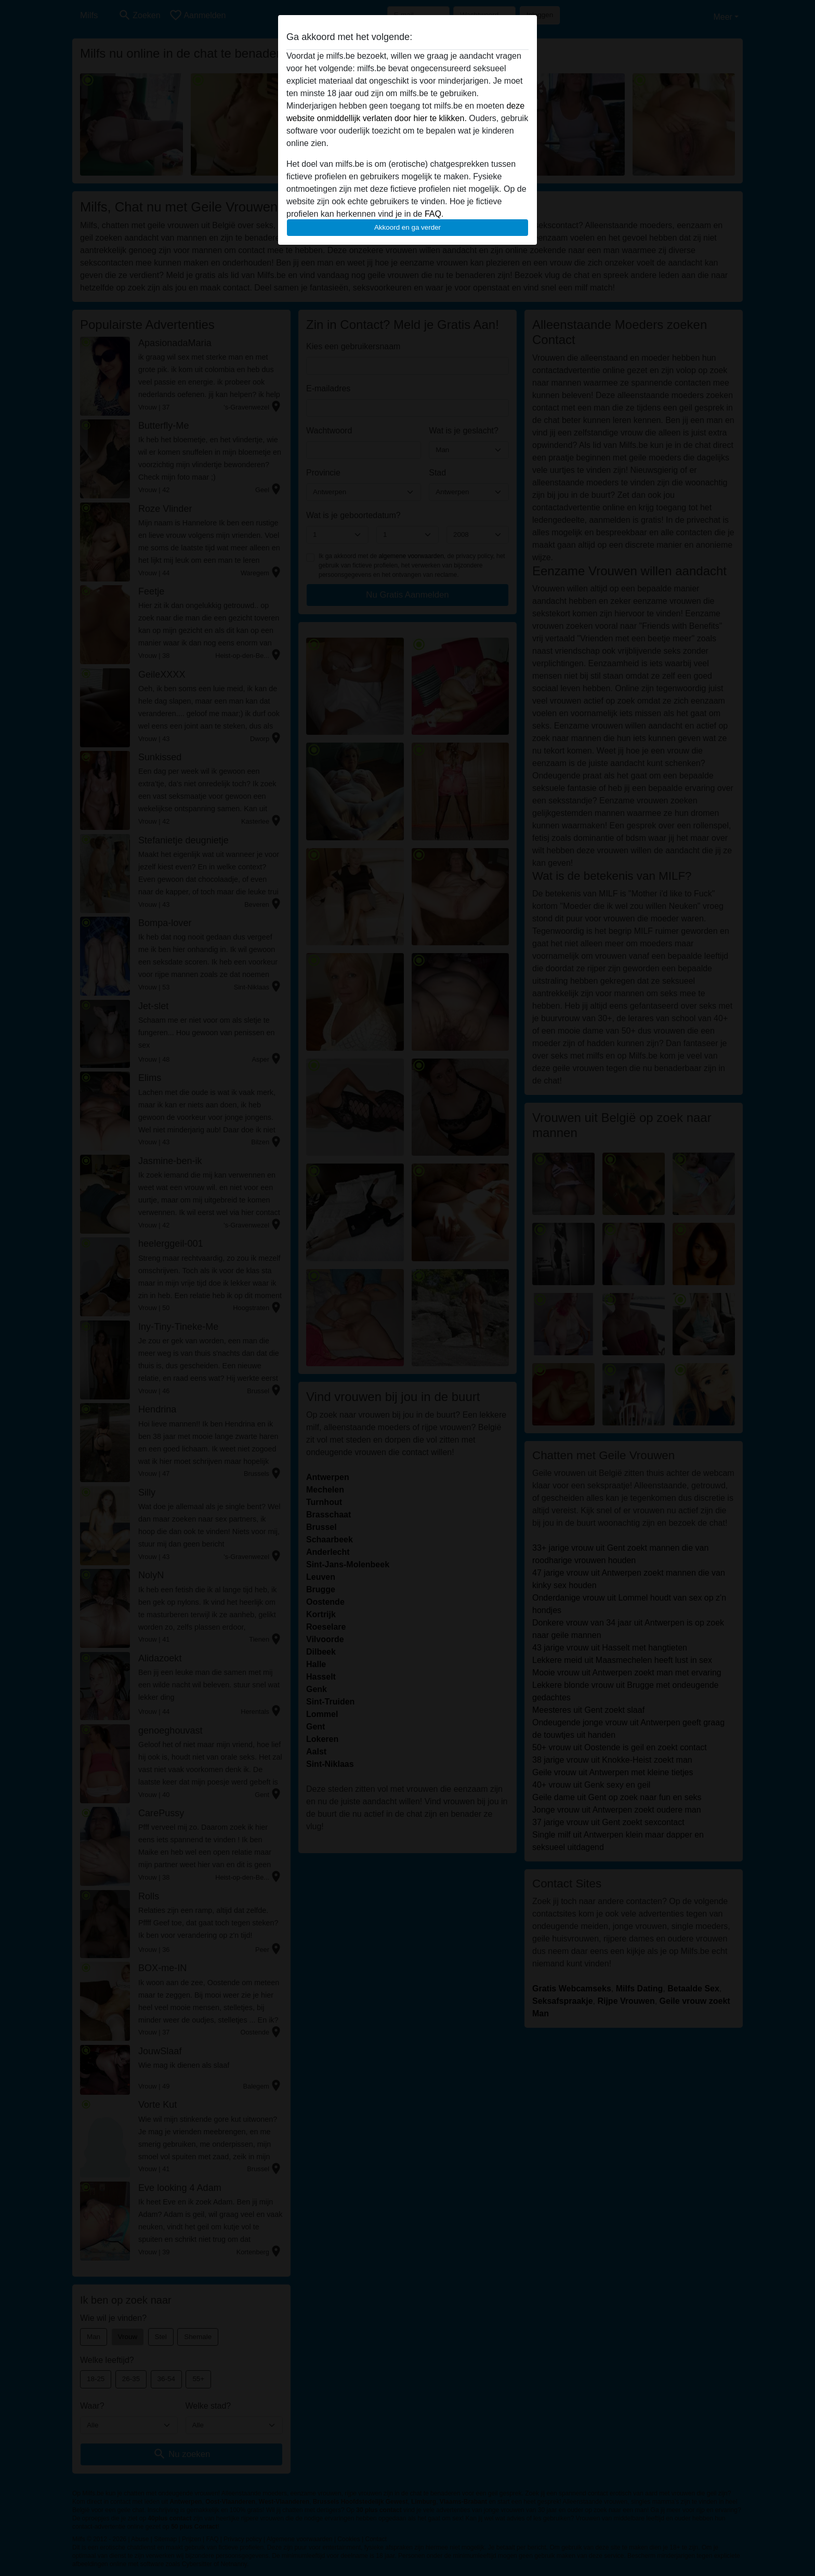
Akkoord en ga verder (407, 227)
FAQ (433, 213)
